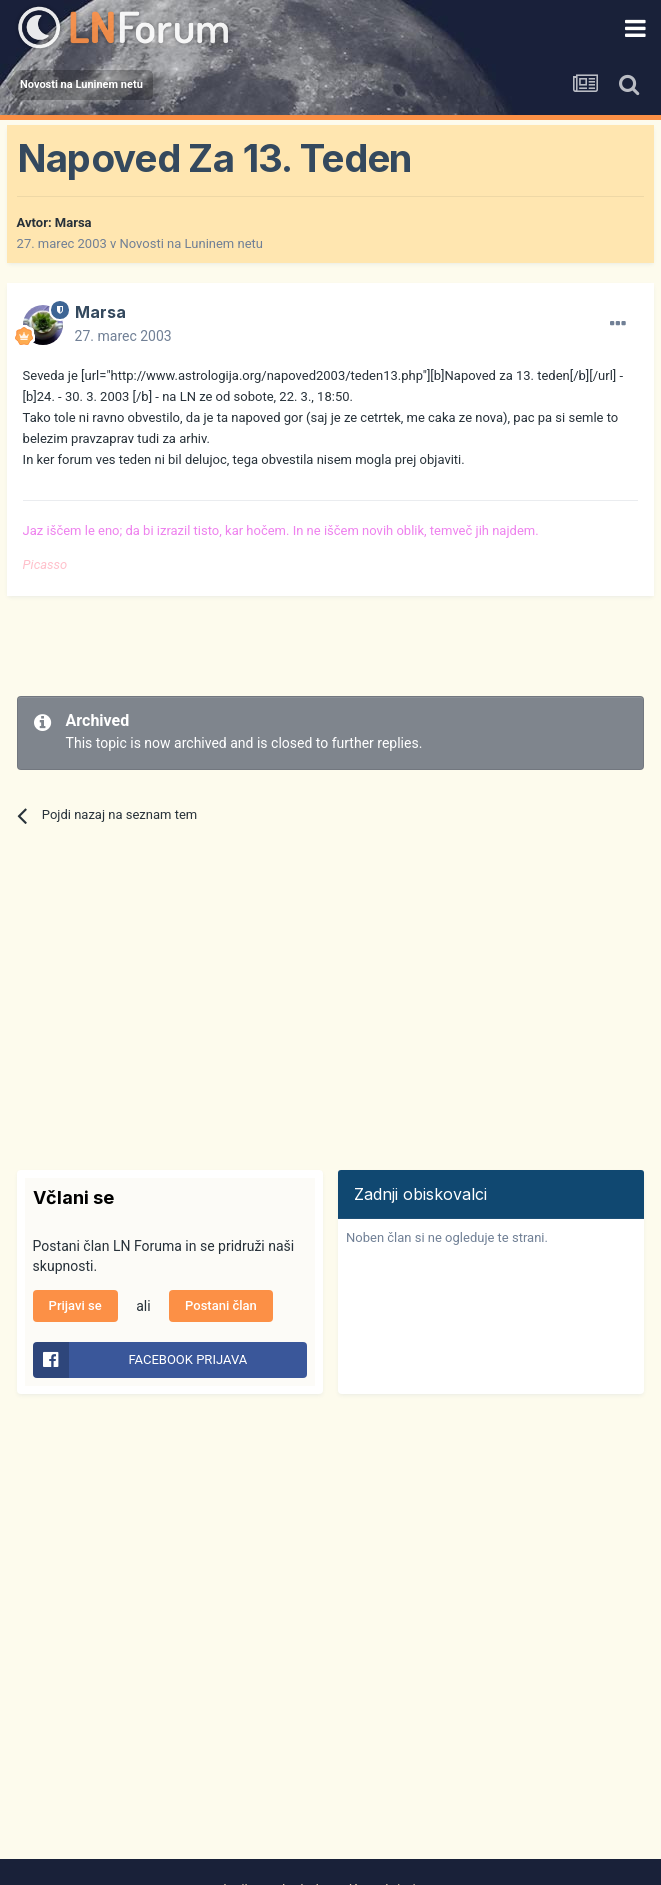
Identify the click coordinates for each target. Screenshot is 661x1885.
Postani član (221, 1305)
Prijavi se (75, 1305)
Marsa (73, 222)
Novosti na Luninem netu (191, 243)
